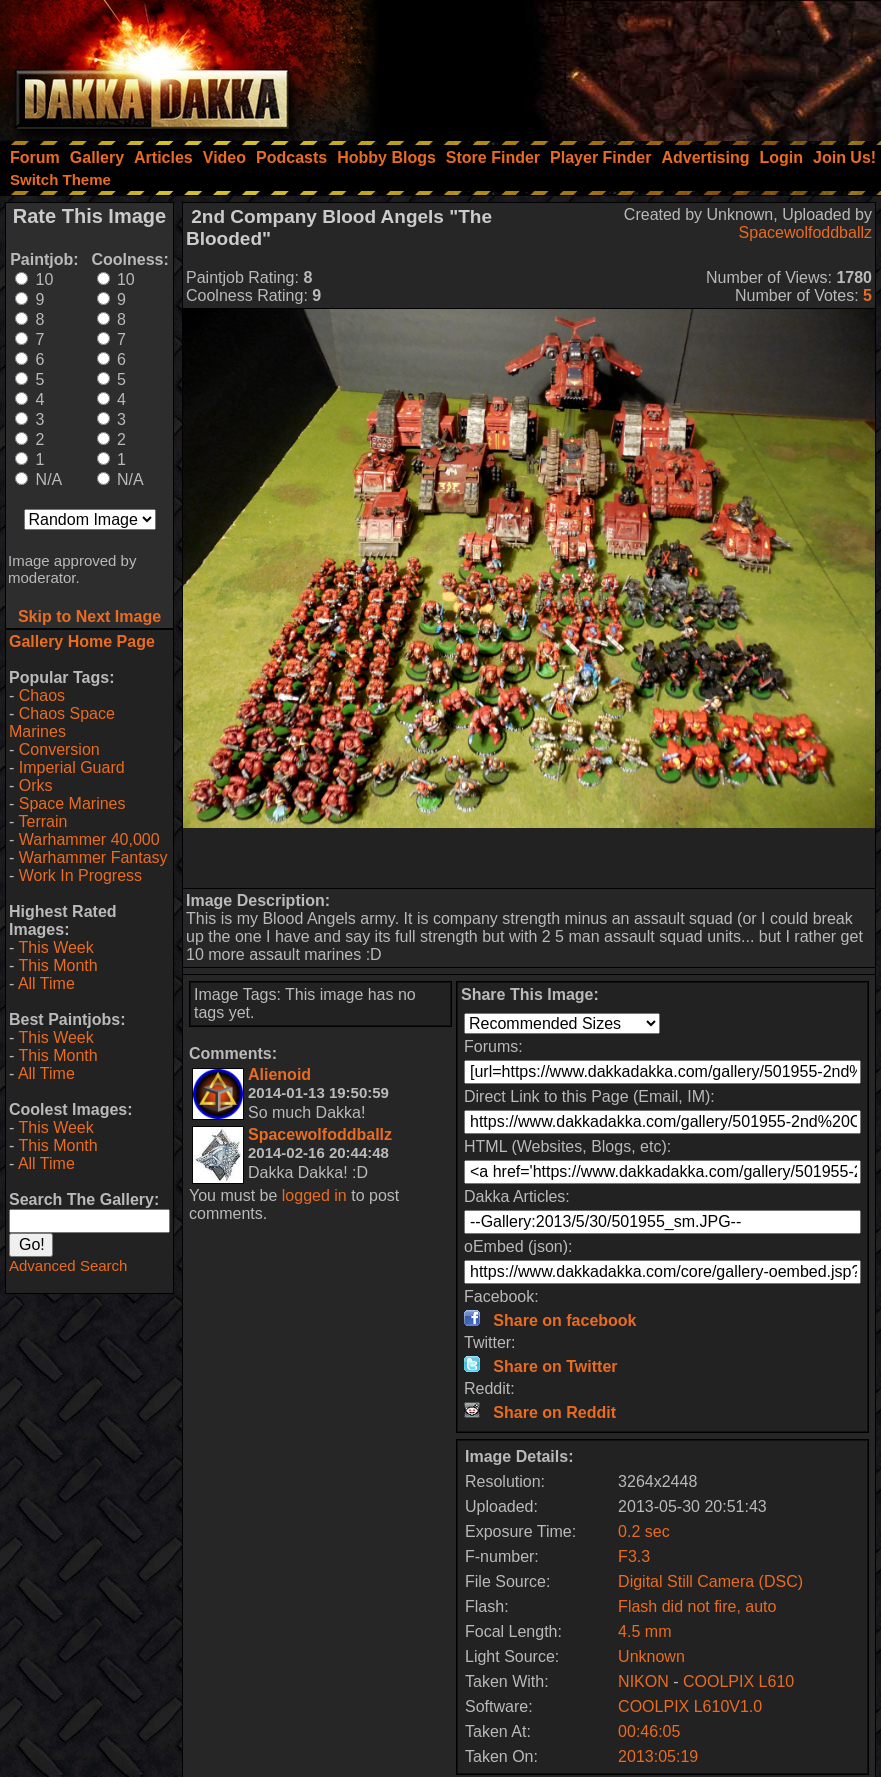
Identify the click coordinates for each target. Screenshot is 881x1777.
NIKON (643, 1681)
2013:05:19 (658, 1756)
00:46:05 (649, 1731)
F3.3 (634, 1556)
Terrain (42, 821)
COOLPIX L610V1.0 (690, 1706)
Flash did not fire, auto (697, 1606)
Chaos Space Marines (62, 722)
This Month (57, 965)
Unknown (651, 1656)
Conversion (59, 749)
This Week (55, 947)
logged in (314, 1195)
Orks (36, 785)
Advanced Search (68, 1265)
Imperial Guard (72, 767)
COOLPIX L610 (738, 1681)
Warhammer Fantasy (93, 857)
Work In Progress (80, 875)
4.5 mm (644, 1631)
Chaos (42, 695)
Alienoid (279, 1074)
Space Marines (72, 803)
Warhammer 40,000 (89, 839)
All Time (46, 983)
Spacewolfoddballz (805, 232)
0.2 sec (644, 1531)
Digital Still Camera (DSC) (710, 1581)
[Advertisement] (612, 65)
